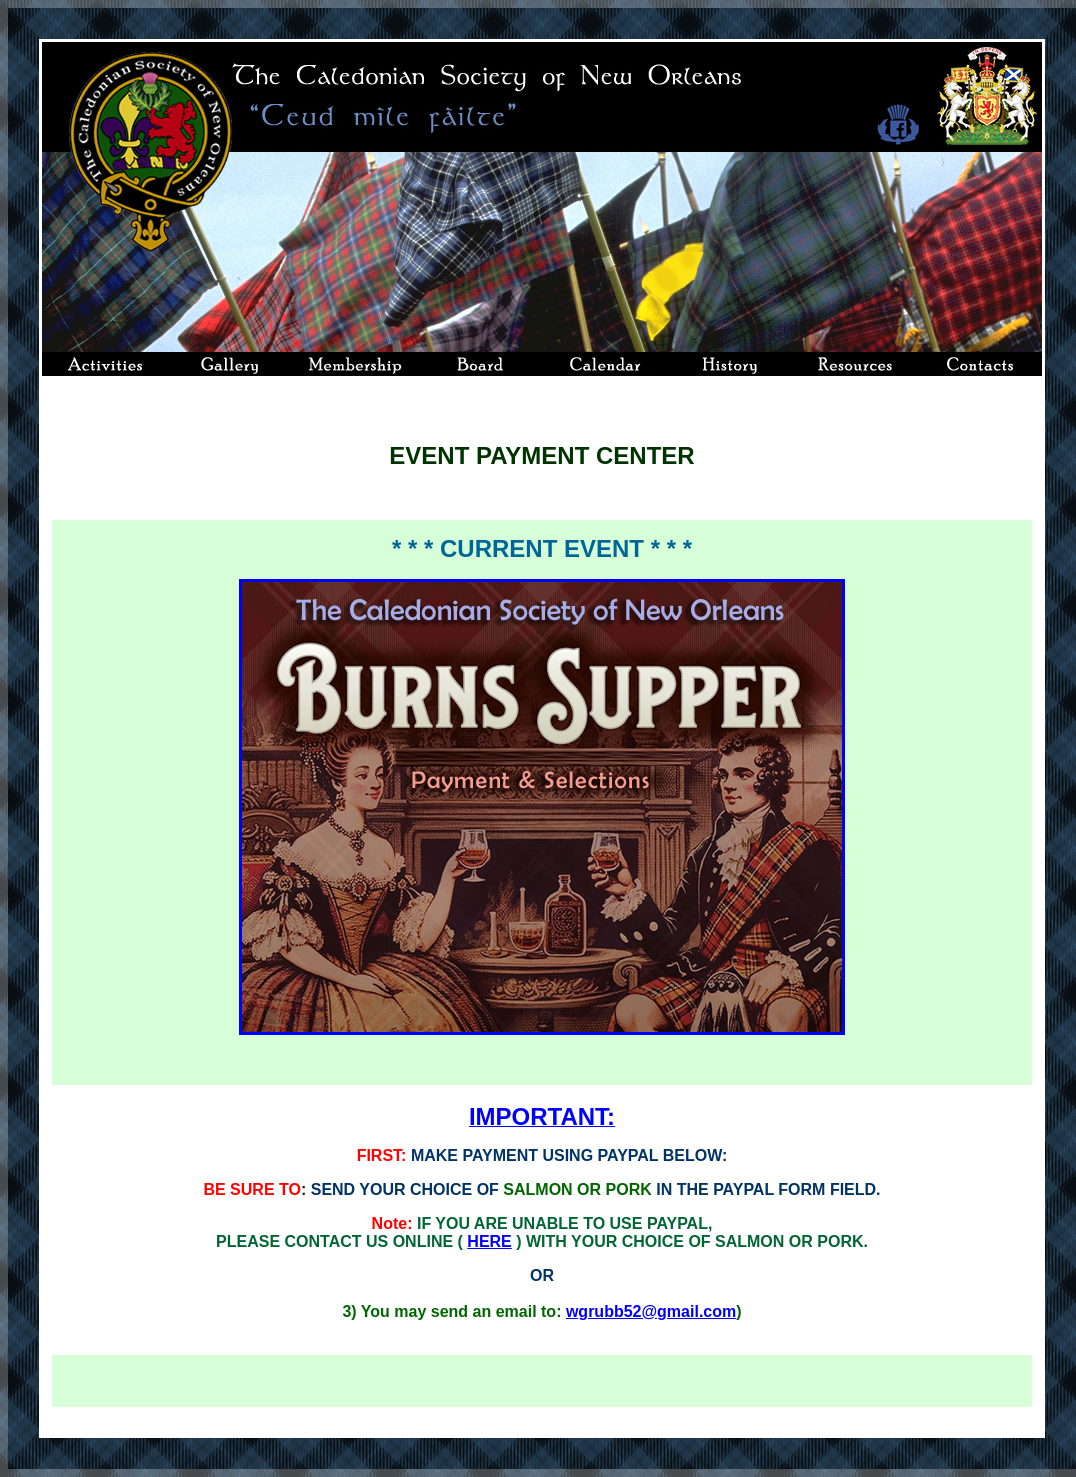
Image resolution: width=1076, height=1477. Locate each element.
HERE (489, 1241)
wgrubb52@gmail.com (651, 1311)
